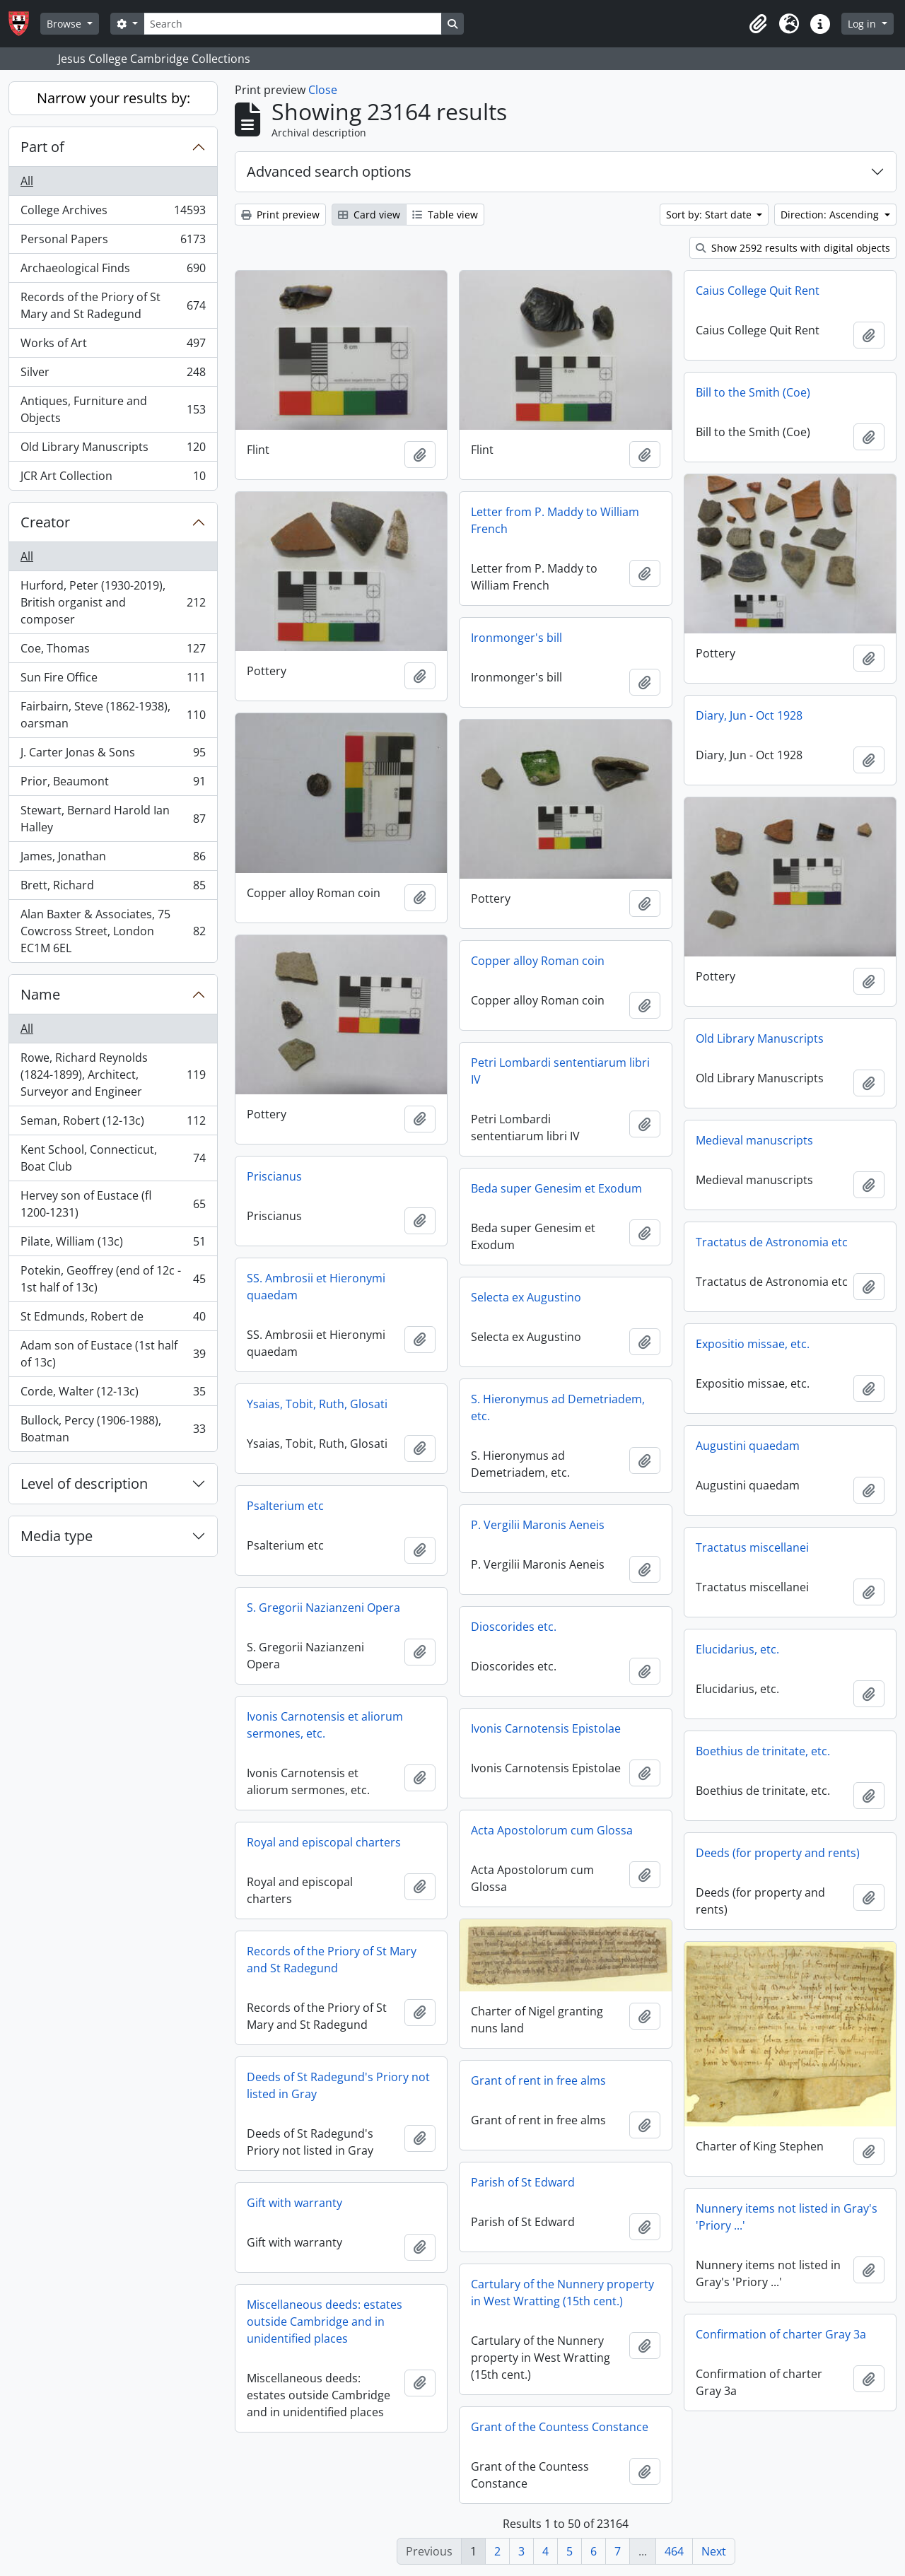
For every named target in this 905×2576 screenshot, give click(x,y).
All (27, 181)
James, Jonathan (113, 859)
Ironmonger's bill (516, 637)
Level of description (84, 1483)
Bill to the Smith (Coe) (753, 392)
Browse (65, 23)
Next (713, 2551)
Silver (113, 375)
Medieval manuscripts (754, 1140)
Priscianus (274, 1176)
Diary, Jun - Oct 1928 (749, 715)
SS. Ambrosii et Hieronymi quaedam (316, 1286)
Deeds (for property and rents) (778, 1853)
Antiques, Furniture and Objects (113, 409)
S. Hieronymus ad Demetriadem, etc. (558, 1407)
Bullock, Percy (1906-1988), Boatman (113, 1428)
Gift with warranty (294, 2203)
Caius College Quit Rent (757, 290)
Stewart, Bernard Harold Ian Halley (113, 818)
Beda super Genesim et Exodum (556, 1188)
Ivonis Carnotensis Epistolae (546, 1728)
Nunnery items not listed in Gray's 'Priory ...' (786, 2217)
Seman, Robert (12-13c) (113, 1123)
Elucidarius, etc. (737, 1649)
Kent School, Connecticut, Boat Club (113, 1158)
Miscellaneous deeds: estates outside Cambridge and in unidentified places (324, 2321)
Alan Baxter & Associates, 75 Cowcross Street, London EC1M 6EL (113, 931)
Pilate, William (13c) (113, 1244)
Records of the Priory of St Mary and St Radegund (113, 305)
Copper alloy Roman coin (538, 960)
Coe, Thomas (113, 651)
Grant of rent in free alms (538, 2080)
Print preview (280, 214)
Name (40, 994)
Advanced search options (329, 171)
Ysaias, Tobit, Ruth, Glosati (317, 1404)
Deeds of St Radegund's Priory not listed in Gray (338, 2085)
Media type (57, 1535)
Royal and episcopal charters (324, 1842)
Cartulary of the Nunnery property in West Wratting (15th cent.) (562, 2292)
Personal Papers (113, 242)
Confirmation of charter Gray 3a (781, 2334)
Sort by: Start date (710, 214)
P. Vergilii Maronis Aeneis (538, 1525)
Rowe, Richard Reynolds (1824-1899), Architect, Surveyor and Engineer (113, 1074)
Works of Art (113, 346)
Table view (445, 214)
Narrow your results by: (113, 97)
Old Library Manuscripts (113, 450)
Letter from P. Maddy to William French (555, 520)
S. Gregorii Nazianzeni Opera (323, 1607)
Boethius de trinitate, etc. (763, 1751)
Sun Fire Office (113, 680)
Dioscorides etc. (513, 1626)
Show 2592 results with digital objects (793, 247)
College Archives (113, 213)
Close (322, 90)
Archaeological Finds (113, 271)
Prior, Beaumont (113, 784)
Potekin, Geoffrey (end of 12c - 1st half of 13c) (113, 1279)
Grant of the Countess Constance (559, 2427)
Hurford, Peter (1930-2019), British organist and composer (113, 602)
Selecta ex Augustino (526, 1297)
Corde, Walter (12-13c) (113, 1394)
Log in (863, 23)
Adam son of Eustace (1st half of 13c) (113, 1353)
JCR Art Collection (113, 478)
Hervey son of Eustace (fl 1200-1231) (113, 1204)
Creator (45, 522)
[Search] (293, 24)
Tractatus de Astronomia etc (772, 1242)
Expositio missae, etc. (753, 1344)
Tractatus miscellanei (752, 1547)
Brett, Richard (113, 888)
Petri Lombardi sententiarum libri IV (560, 1071)
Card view (369, 214)
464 (674, 2551)
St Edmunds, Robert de (113, 1319)
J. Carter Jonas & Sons (113, 755)
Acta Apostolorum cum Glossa (552, 1830)
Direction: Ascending (831, 214)
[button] (757, 24)
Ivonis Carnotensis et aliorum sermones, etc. (325, 1725)
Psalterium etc (285, 1506)
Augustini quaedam (748, 1445)
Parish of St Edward (523, 2182)
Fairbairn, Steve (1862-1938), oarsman (113, 714)
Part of (42, 146)
